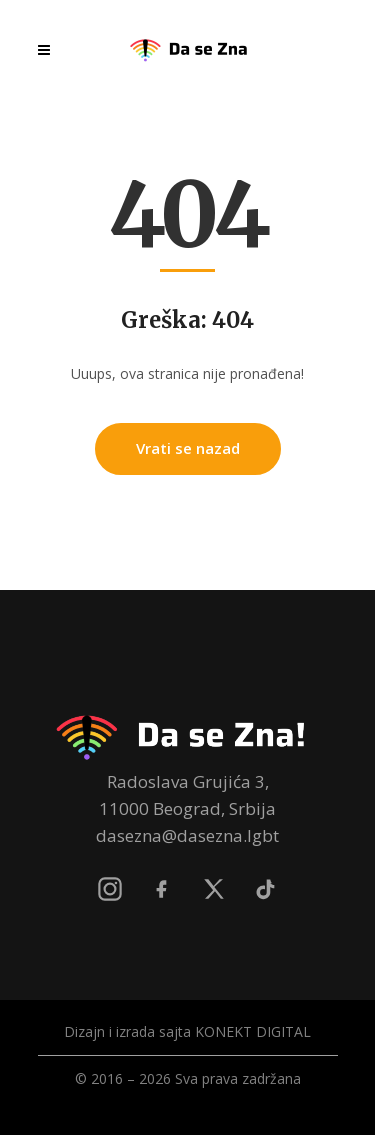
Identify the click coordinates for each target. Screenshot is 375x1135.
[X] (214, 889)
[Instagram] (110, 889)
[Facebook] (162, 889)
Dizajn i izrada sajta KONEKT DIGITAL (187, 1031)
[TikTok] (266, 889)
